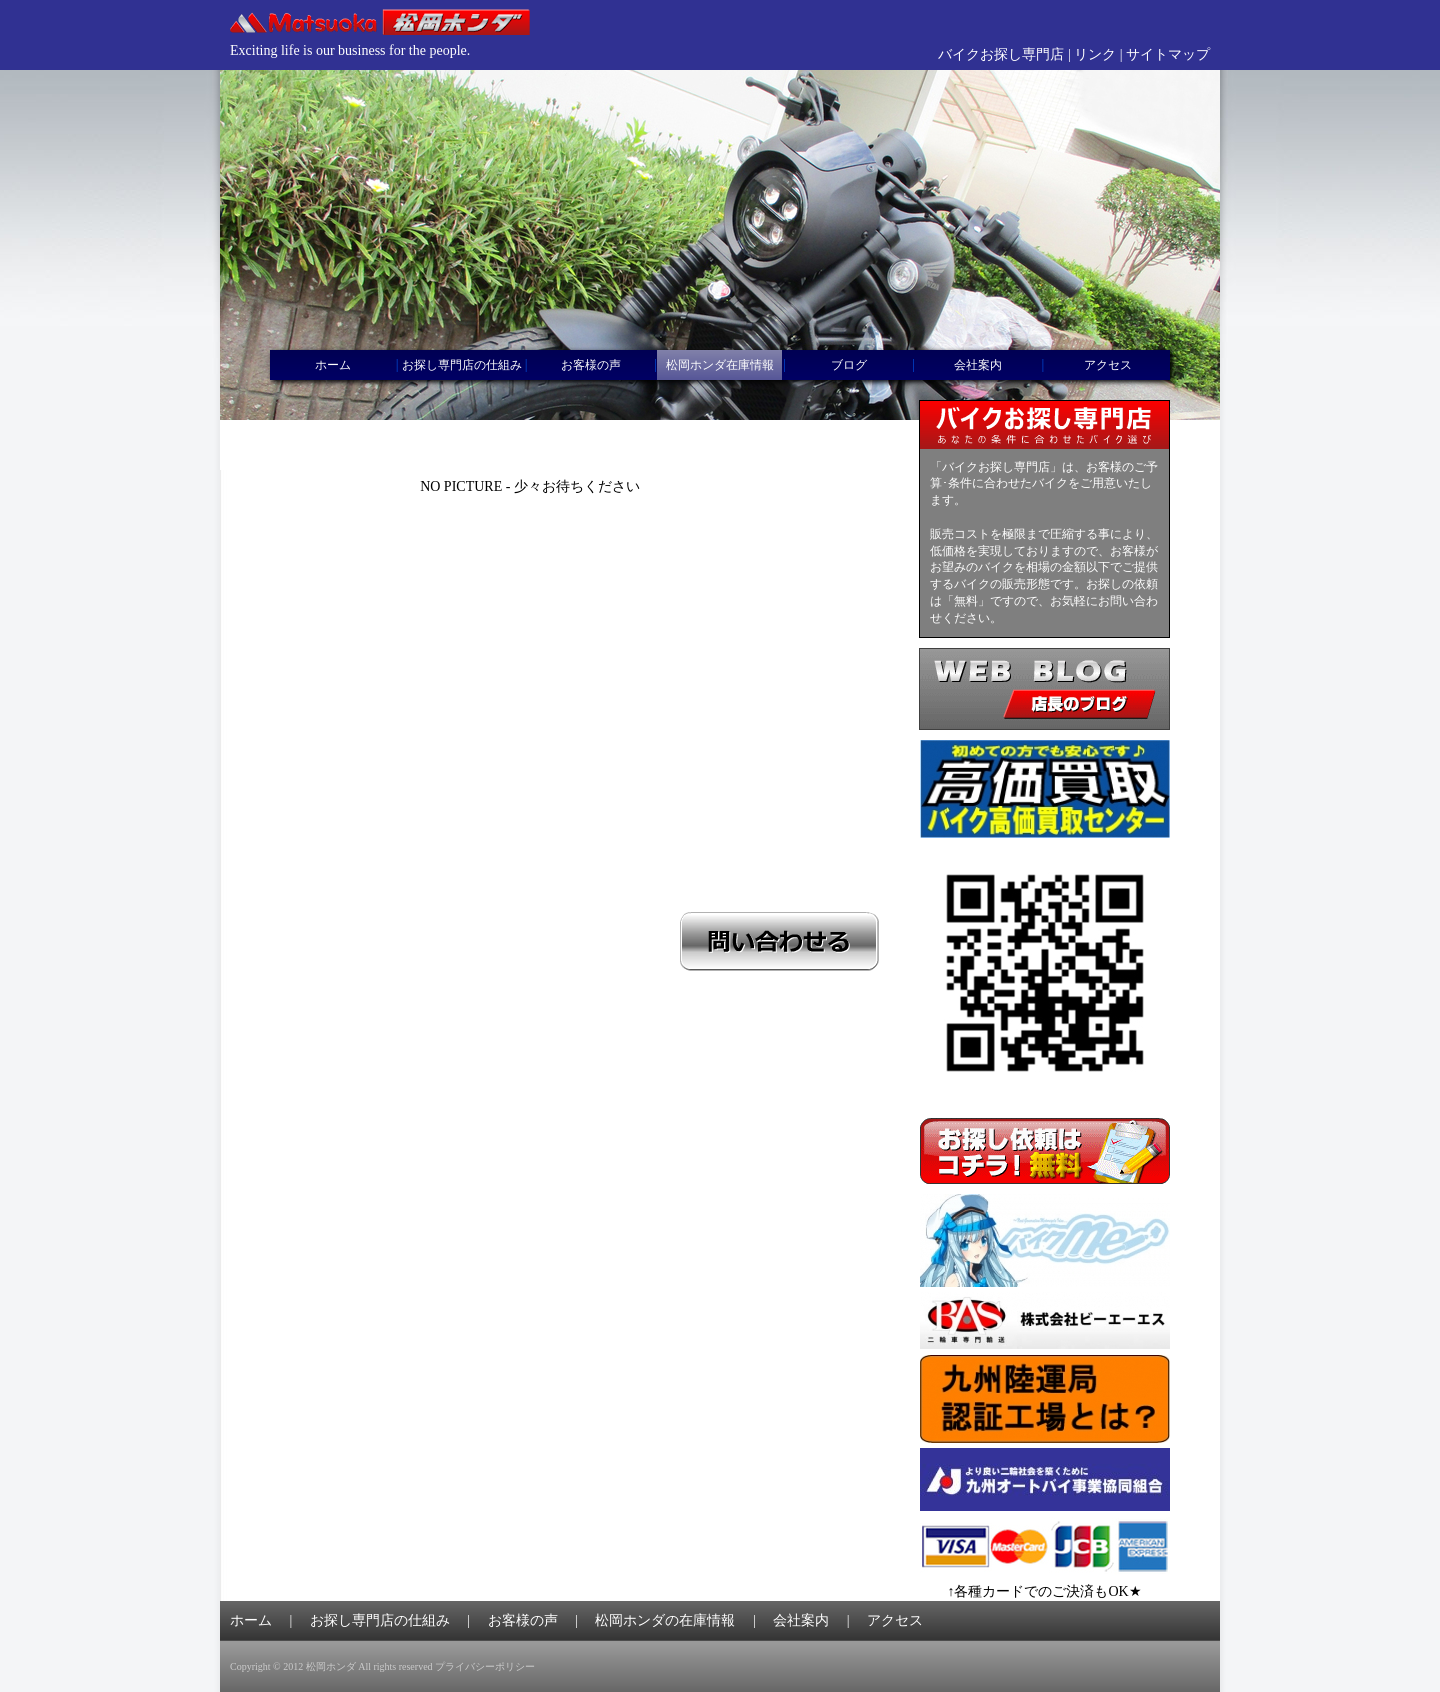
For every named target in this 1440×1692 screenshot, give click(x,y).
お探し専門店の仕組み (462, 365)
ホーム (333, 365)
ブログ (849, 365)
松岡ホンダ (331, 1666)
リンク (1095, 54)
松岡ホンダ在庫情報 (720, 365)
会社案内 (978, 365)
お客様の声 (591, 365)
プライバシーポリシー (485, 1666)
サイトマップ (1168, 54)
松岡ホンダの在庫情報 (665, 1620)
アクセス (1108, 365)
